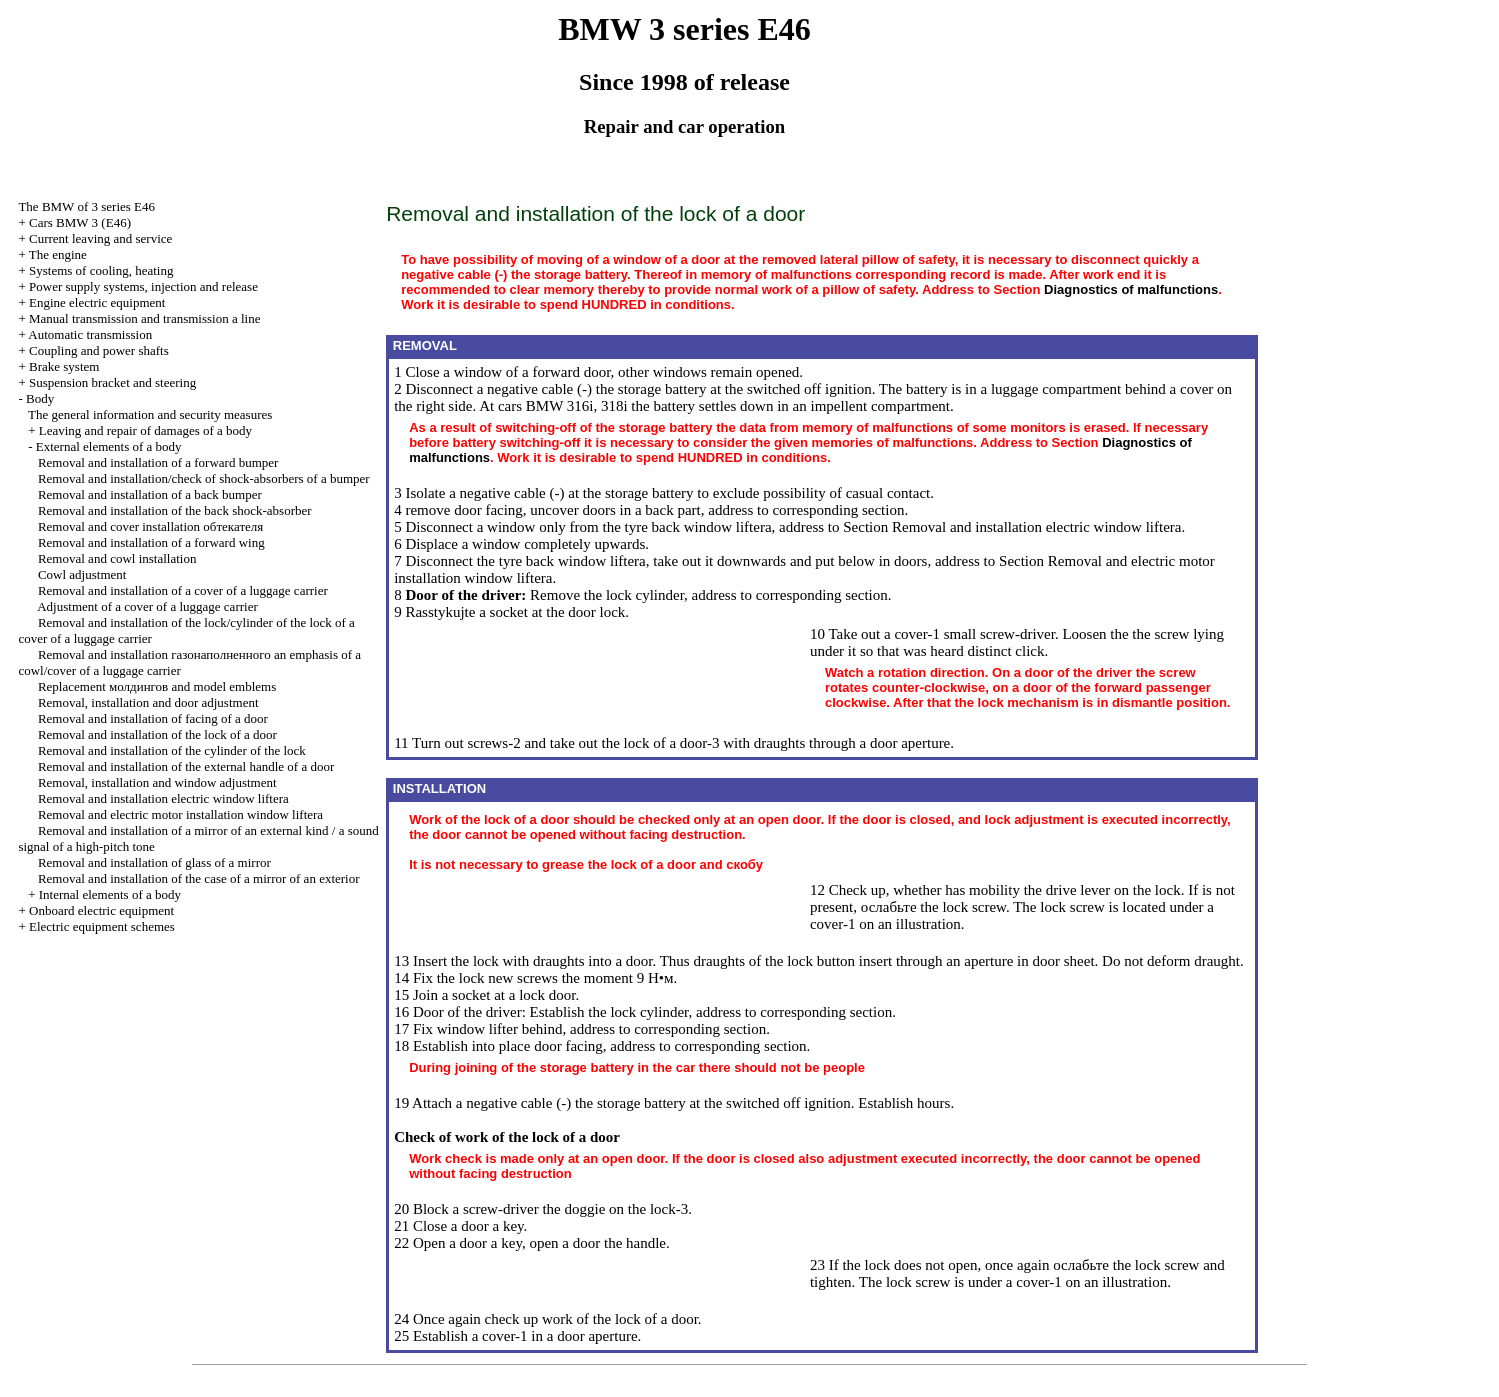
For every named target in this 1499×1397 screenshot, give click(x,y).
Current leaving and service (100, 238)
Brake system (64, 366)
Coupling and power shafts (99, 350)
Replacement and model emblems (157, 686)
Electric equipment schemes (102, 926)
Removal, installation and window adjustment (157, 782)
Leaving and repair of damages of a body (145, 430)
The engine (58, 254)
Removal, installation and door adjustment (148, 702)
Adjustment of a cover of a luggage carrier (147, 606)
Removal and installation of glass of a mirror (154, 862)
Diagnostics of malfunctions (1131, 289)
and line (144, 318)
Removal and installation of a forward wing (151, 542)
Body (40, 398)
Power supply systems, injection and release (143, 286)
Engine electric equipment (97, 302)
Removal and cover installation (150, 526)
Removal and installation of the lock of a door (157, 734)
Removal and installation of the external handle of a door (186, 766)
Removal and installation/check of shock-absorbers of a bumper (204, 478)
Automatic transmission (90, 334)
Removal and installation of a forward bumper (158, 462)
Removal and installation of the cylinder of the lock (172, 750)
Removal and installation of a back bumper (150, 494)
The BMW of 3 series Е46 (86, 206)
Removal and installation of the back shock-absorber (175, 510)
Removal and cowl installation (117, 558)
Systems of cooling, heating (101, 270)
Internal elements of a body (110, 894)
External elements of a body (109, 446)
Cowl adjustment (82, 574)
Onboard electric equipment (101, 910)
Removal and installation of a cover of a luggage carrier (183, 590)
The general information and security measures (150, 414)
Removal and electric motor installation (180, 814)
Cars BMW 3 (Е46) (80, 222)
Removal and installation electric (163, 798)
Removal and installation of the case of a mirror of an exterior (199, 878)
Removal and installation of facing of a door (153, 718)
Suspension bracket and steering (112, 382)
